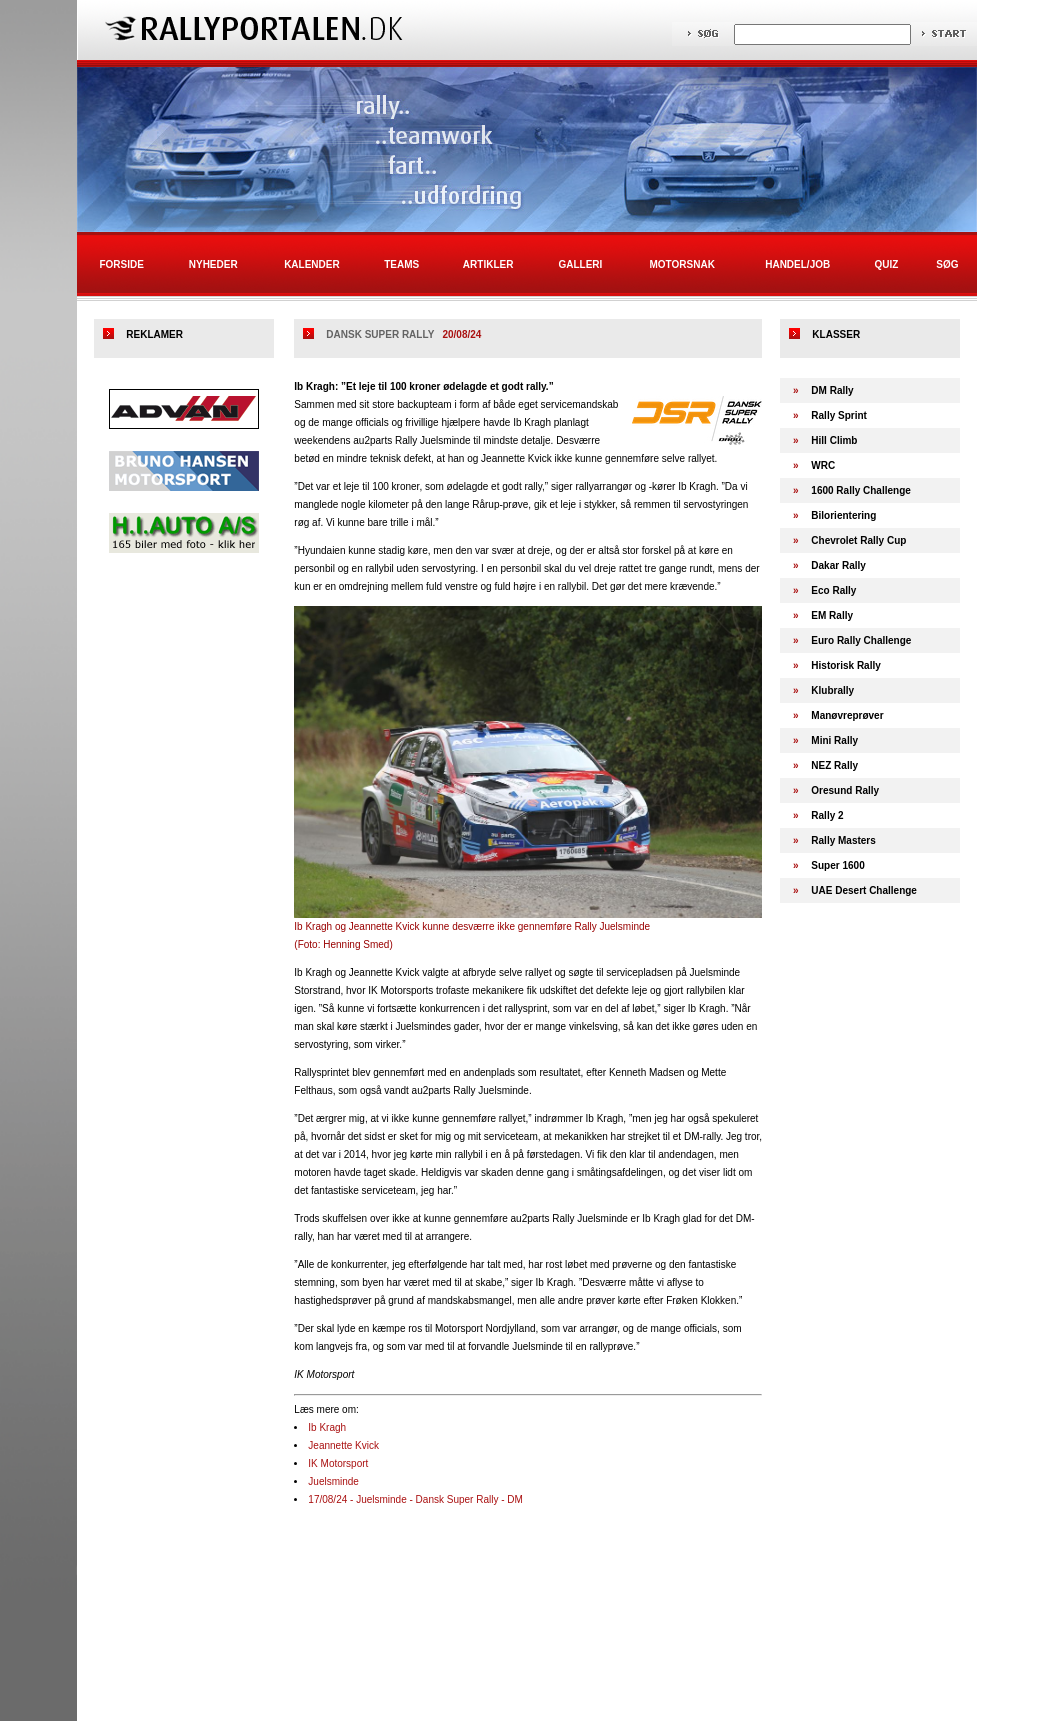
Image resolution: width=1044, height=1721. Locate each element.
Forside (121, 264)
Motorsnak (682, 264)
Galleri (580, 264)
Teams (401, 264)
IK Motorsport (338, 1463)
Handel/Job (797, 264)
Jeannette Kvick (343, 1445)
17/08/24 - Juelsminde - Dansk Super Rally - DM (415, 1499)
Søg (947, 264)
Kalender (312, 264)
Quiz (886, 264)
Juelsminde (333, 1481)
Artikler (488, 264)
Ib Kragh (327, 1427)
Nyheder (213, 264)
